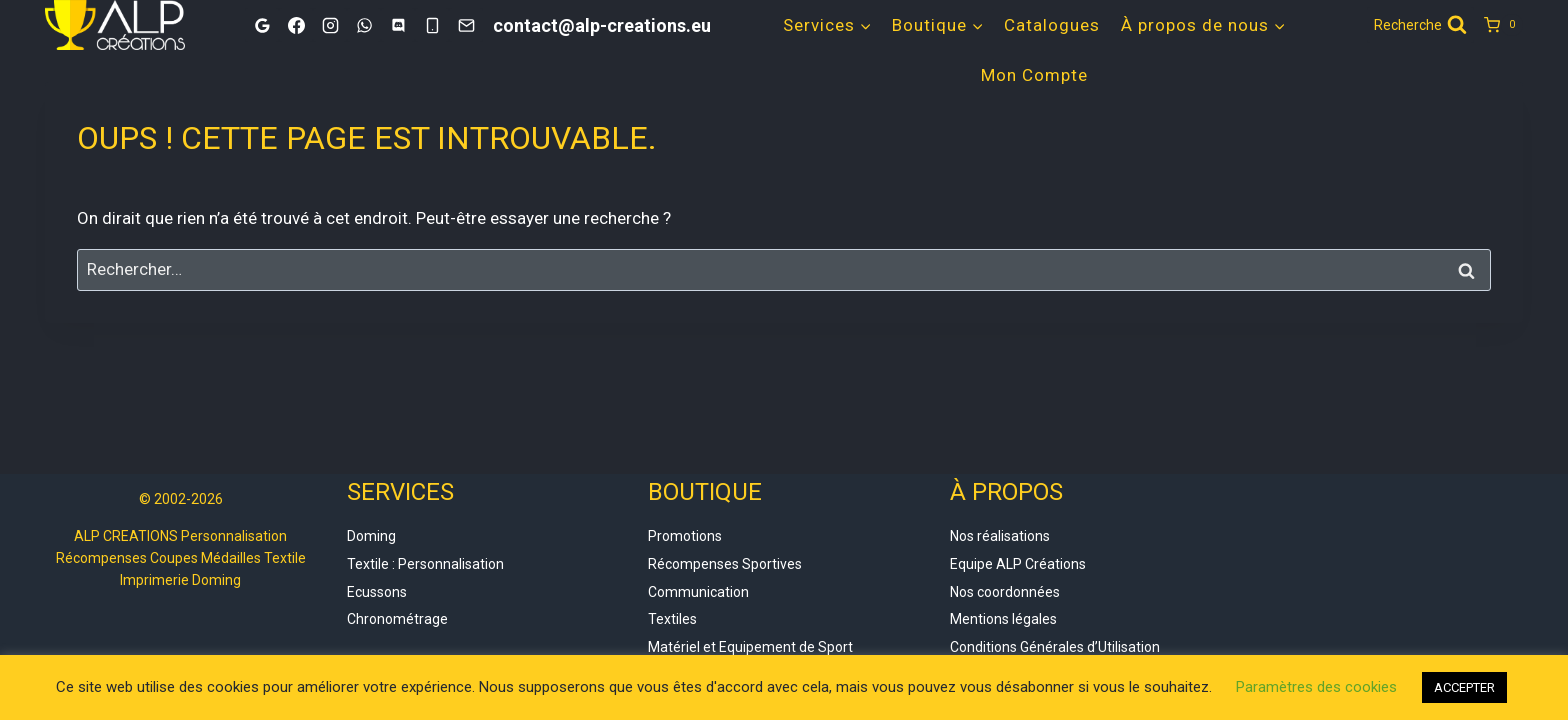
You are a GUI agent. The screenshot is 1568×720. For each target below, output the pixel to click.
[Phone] (432, 25)
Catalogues (1052, 25)
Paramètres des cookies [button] (1316, 687)
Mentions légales (1003, 619)
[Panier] (1503, 25)
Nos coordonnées (1005, 592)
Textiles (672, 619)
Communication (698, 592)
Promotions (685, 536)
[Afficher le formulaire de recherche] (1420, 25)
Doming (371, 536)
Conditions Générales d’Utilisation (1055, 647)
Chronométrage (397, 619)
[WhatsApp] (364, 25)
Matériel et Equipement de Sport (750, 647)
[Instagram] (330, 25)
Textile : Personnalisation (425, 564)
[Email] (466, 25)
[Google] (262, 25)
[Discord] (398, 25)
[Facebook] (296, 25)
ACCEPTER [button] (1464, 687)
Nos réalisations (1000, 536)
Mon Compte (1034, 75)
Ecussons (377, 592)
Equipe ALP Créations (1018, 564)
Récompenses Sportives (725, 564)
